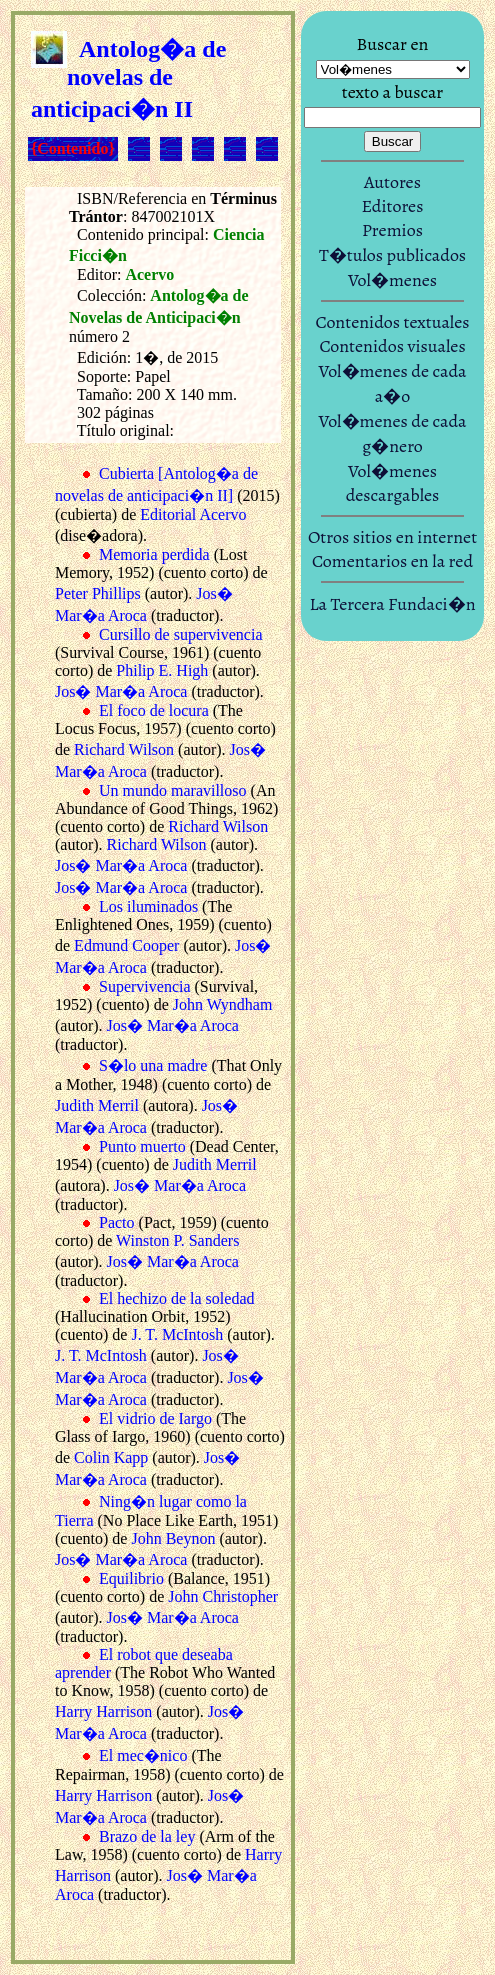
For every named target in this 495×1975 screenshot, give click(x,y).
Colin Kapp (111, 1457)
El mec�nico (143, 1755)
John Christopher (223, 1596)
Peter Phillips (98, 593)
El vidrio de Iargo (155, 1418)
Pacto (117, 1222)
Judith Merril (97, 1105)
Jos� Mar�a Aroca (121, 691)
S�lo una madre (153, 1065)
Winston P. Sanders (177, 1240)
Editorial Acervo (193, 514)
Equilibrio (131, 1578)
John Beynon (173, 1538)
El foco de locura (154, 710)
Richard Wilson (124, 749)
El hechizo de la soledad (177, 1298)
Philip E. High (162, 670)
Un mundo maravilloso (173, 790)
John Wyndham (223, 1004)
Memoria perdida (154, 554)
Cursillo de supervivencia (181, 634)
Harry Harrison (103, 1711)
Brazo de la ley (147, 1836)
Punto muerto (142, 1146)
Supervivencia (145, 986)
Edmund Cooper (126, 945)
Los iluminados (148, 906)
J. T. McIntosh (177, 1334)
